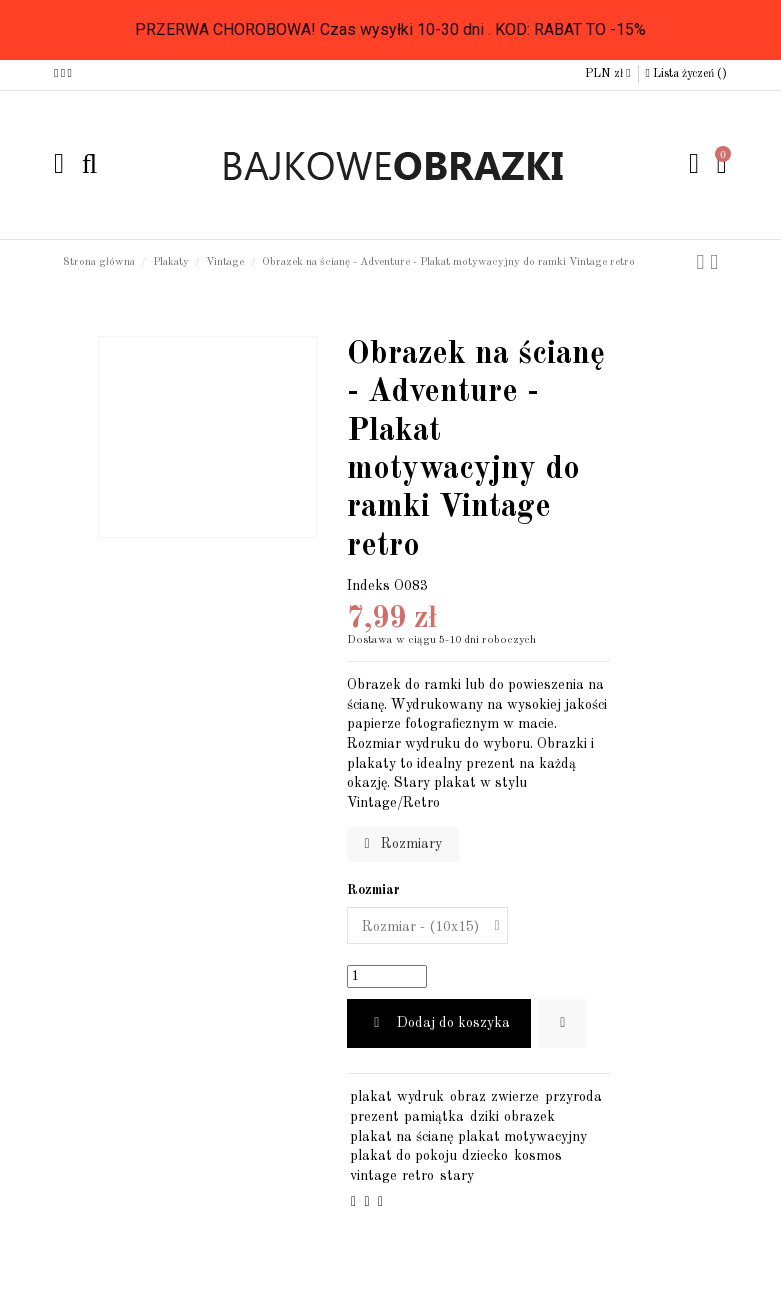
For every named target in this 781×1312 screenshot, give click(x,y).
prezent (374, 1117)
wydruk (420, 1097)
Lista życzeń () (686, 74)
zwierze (515, 1097)
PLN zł (607, 74)
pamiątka (434, 1117)
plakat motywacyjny (522, 1137)
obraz (468, 1097)
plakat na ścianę (401, 1137)
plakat (371, 1097)
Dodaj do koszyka (439, 1023)
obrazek (529, 1117)
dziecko (485, 1156)
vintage (373, 1176)
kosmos (538, 1156)
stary (457, 1176)
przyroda (573, 1097)
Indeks (368, 586)
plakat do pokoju (403, 1156)
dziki (484, 1117)
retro (418, 1176)
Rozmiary (402, 844)
